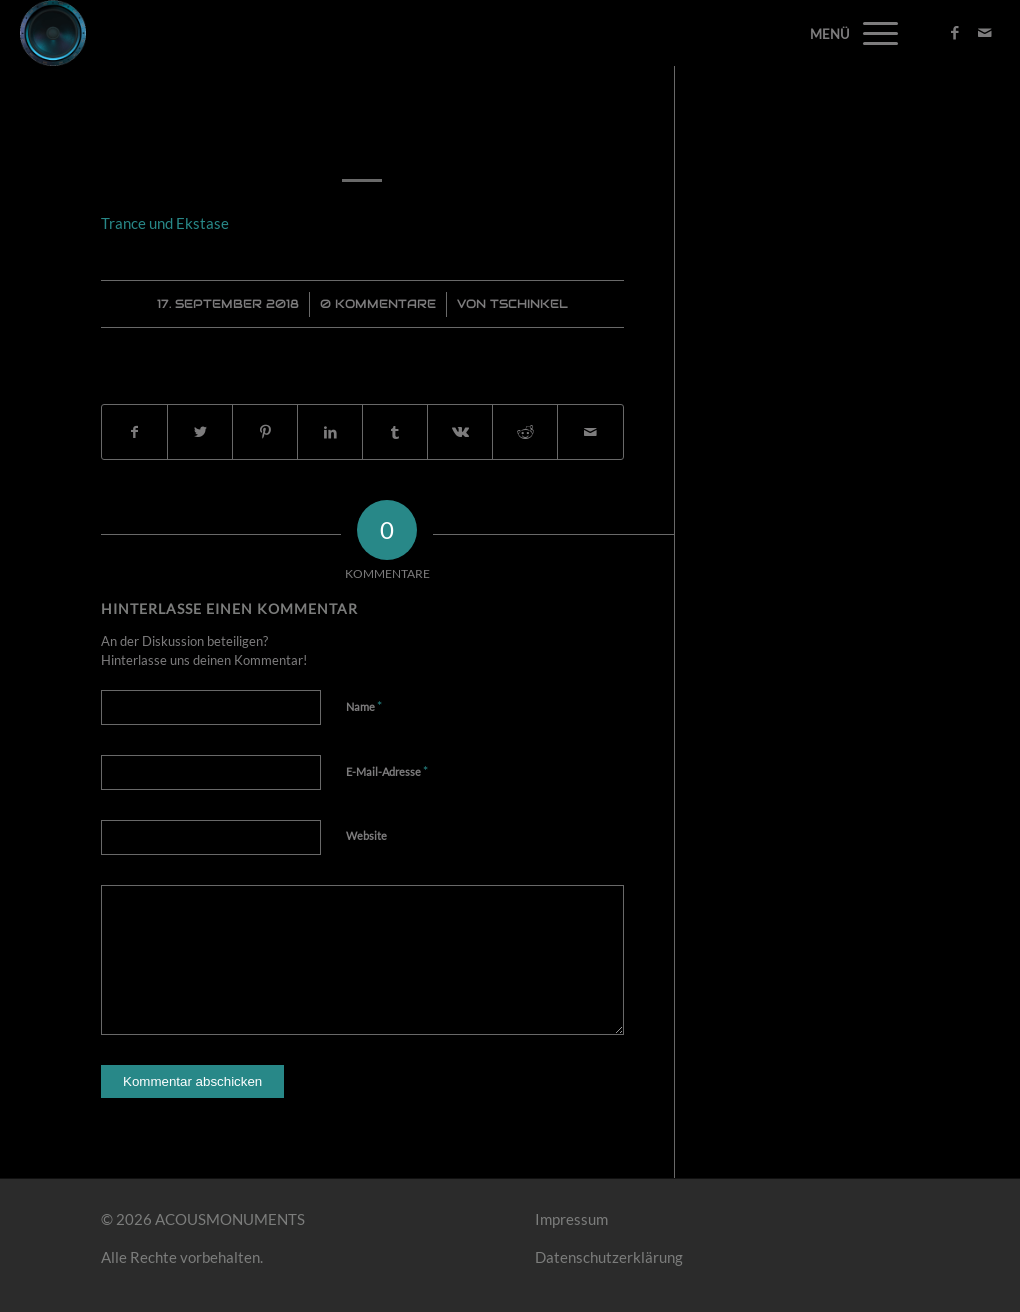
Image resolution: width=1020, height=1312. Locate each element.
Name (364, 706)
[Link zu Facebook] (955, 32)
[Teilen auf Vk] (460, 432)
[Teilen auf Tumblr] (395, 432)
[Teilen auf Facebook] (134, 432)
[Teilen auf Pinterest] (265, 432)
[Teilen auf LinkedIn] (330, 432)
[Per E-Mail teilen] (590, 432)
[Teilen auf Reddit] (525, 432)
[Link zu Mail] (985, 32)
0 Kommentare (378, 303)
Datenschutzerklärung (609, 1257)
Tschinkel (529, 303)
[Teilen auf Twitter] (200, 432)
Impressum (571, 1219)
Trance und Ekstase (362, 133)
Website (366, 835)
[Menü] (874, 33)
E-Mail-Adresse (387, 771)
